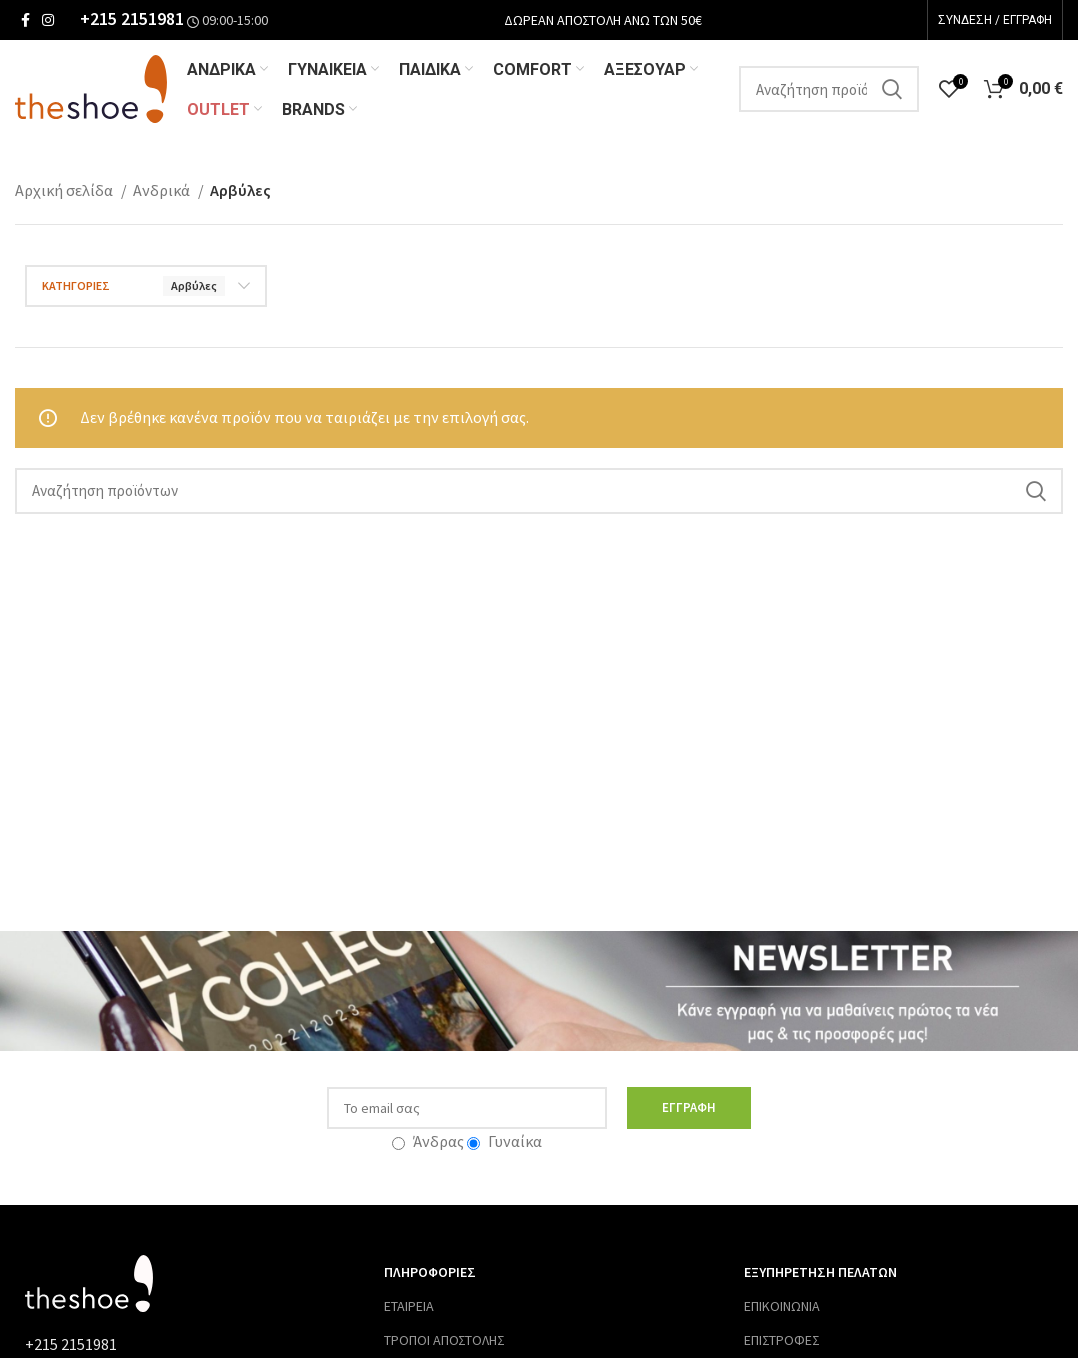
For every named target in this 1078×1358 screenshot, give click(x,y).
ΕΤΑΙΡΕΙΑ (409, 1308)
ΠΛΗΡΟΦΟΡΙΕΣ (430, 1274)
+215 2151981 (132, 19)
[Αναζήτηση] (829, 90)
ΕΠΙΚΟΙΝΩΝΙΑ (782, 1308)
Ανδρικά (163, 192)
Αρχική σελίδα (65, 192)
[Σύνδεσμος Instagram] (48, 20)
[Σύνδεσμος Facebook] (25, 20)
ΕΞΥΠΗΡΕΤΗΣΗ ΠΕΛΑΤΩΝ (820, 1274)
